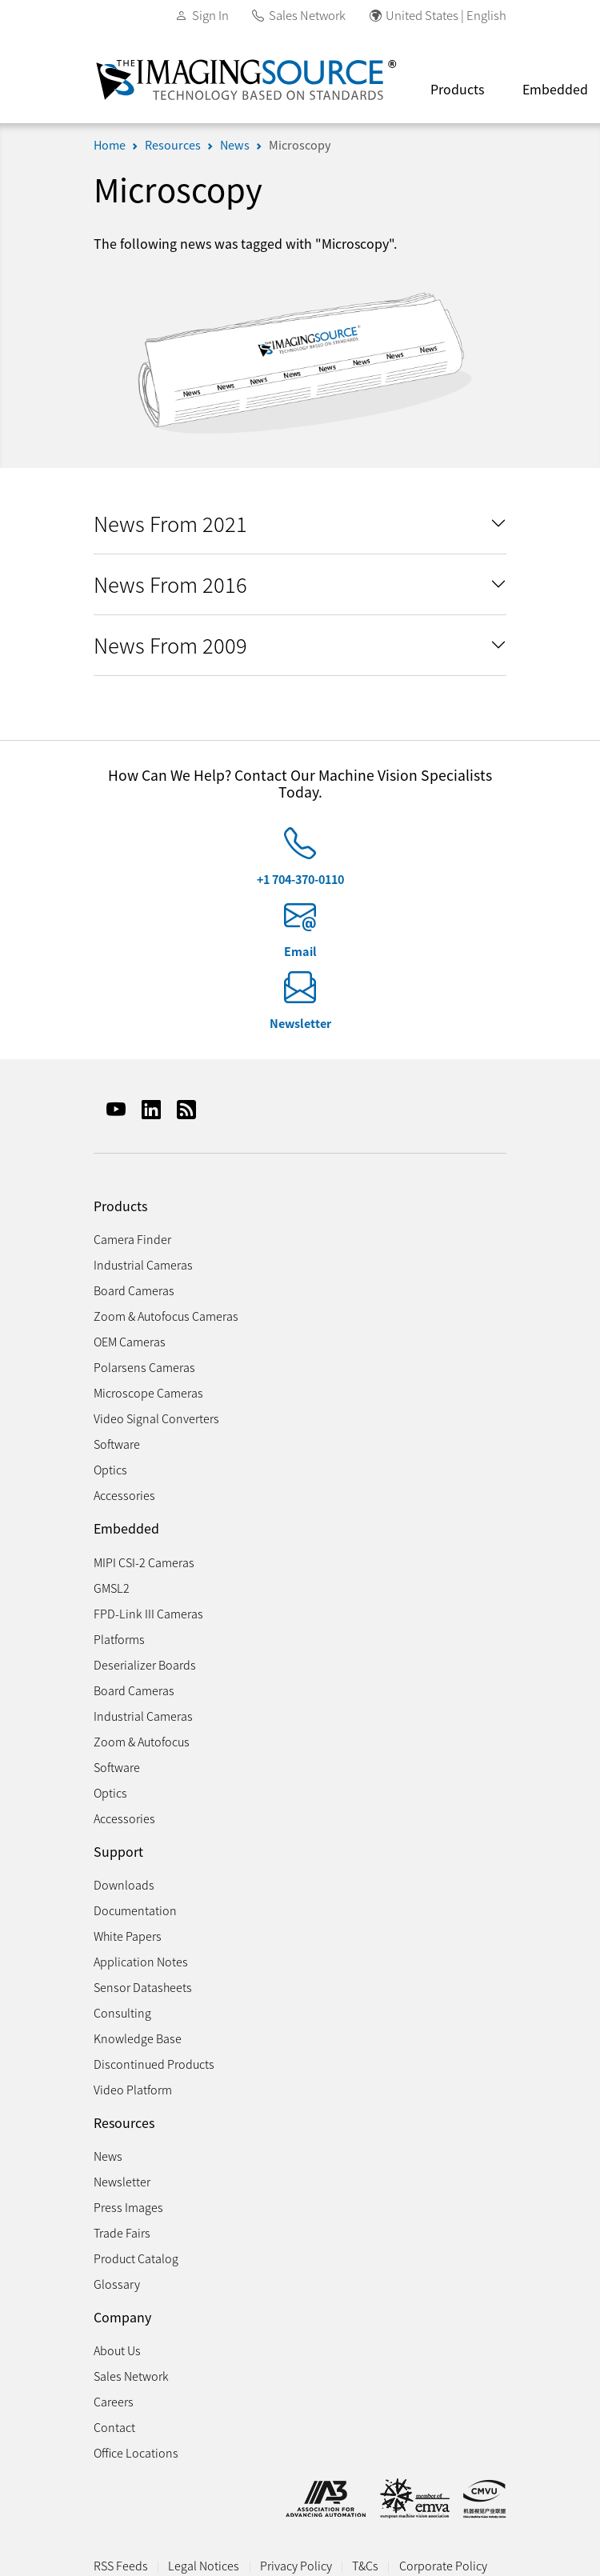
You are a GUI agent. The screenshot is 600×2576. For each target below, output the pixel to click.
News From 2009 (170, 644)
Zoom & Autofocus (142, 1741)
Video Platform (133, 2089)
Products (457, 88)
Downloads (124, 1884)
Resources (173, 144)
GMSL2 (112, 1587)
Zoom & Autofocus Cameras (166, 1315)
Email (300, 950)
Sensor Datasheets (143, 1986)
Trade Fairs (122, 2232)
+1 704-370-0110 (300, 878)
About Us (117, 2350)
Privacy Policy (296, 2565)
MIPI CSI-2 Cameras (144, 1562)
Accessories (124, 1494)
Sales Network (307, 14)
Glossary (117, 2283)
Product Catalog (136, 2258)
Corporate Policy (443, 2565)
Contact (114, 2426)
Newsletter (300, 1022)
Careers (114, 2401)
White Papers (128, 1935)
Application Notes (141, 1961)
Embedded (126, 1528)
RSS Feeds (121, 2565)
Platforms (119, 1638)
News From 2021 (170, 523)
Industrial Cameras (143, 1264)
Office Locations (136, 2452)
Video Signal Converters (156, 1418)
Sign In (210, 14)
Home (110, 144)
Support (118, 1851)
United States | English (446, 14)
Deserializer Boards (145, 1664)
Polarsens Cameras (144, 1366)
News (235, 144)
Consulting (122, 2012)
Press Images (128, 2206)
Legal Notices (203, 2565)
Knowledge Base (138, 2038)
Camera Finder (132, 1238)
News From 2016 (170, 583)
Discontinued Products (154, 2063)
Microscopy (300, 144)
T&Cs (365, 2565)
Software (117, 1443)
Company (122, 2317)
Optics (110, 1469)
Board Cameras (134, 1290)
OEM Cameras (130, 1341)
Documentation (135, 1910)
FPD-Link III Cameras (148, 1613)
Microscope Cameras (148, 1392)
